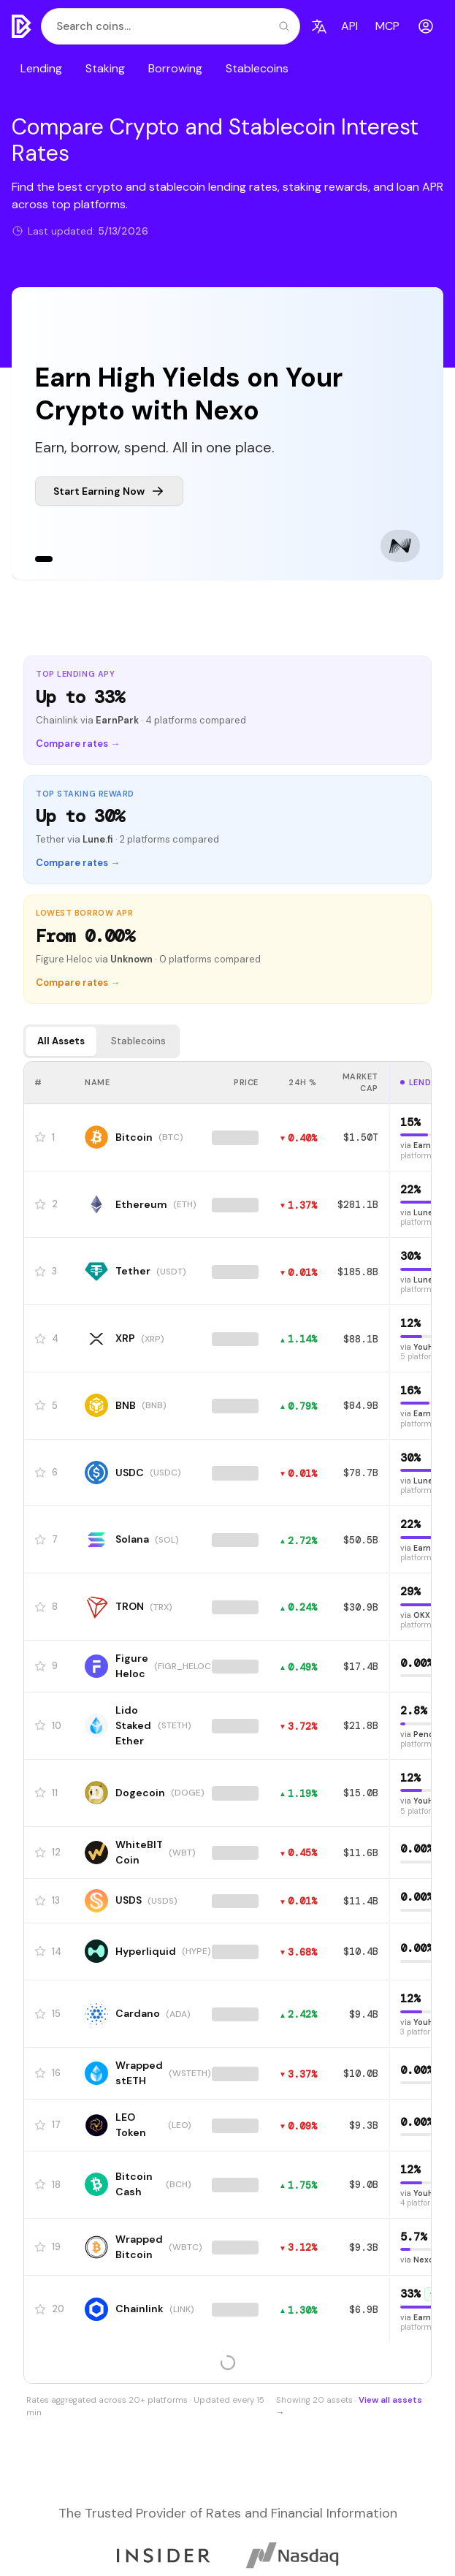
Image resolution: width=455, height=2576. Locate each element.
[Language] (319, 26)
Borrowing (175, 68)
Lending (41, 68)
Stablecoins (257, 68)
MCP (387, 26)
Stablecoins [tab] (138, 1041)
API (349, 26)
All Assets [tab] (61, 1041)
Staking (105, 68)
